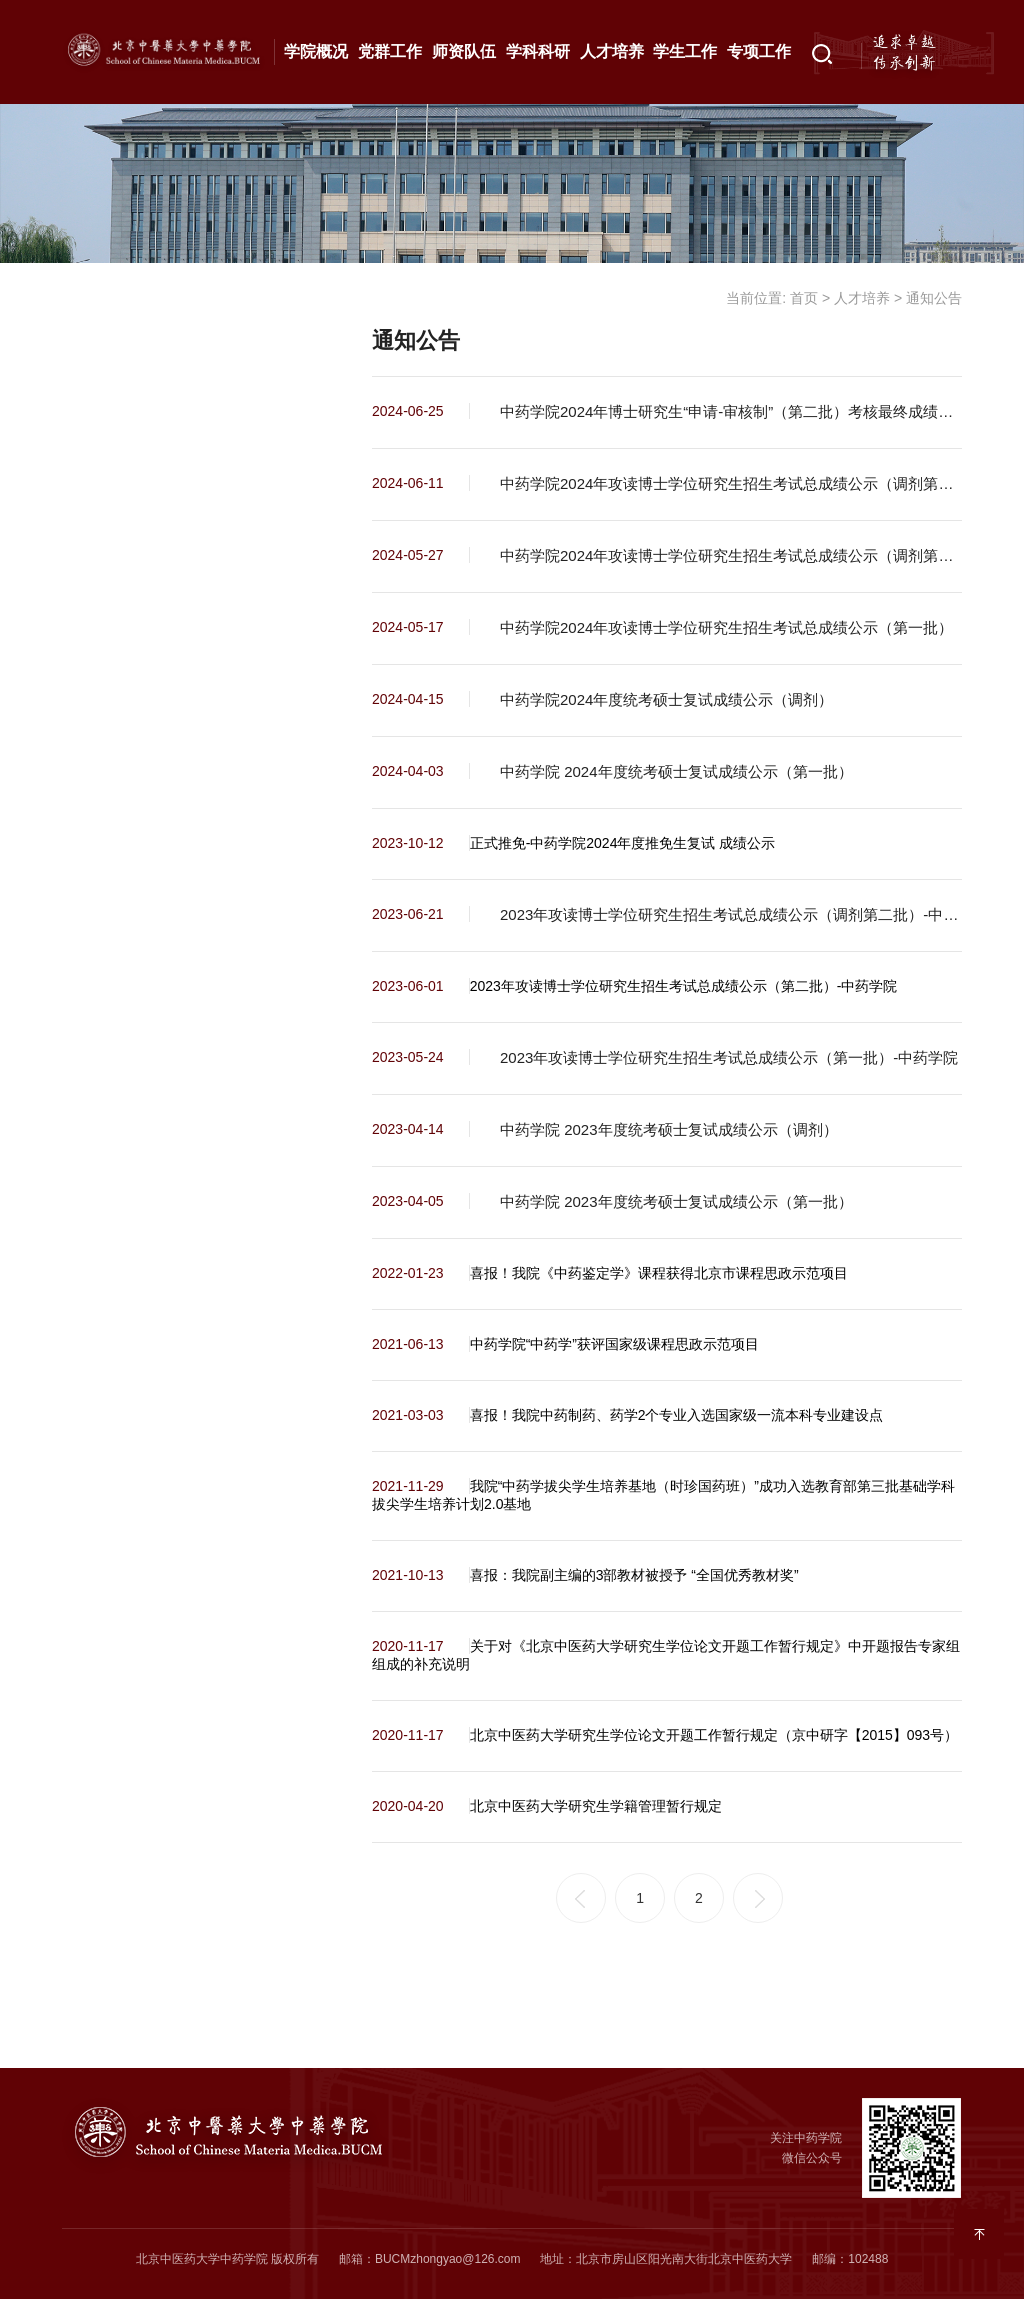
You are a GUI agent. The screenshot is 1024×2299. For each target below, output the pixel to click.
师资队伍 (464, 51)
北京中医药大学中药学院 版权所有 (227, 2259)
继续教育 (125, 616)
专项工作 (759, 51)
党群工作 (390, 51)
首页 (804, 298)
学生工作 (685, 51)
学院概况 (316, 51)
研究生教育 (134, 486)
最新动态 (125, 356)
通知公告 (125, 291)
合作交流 (125, 551)
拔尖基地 (125, 681)
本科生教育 (134, 421)
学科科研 (538, 51)
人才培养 (612, 51)
